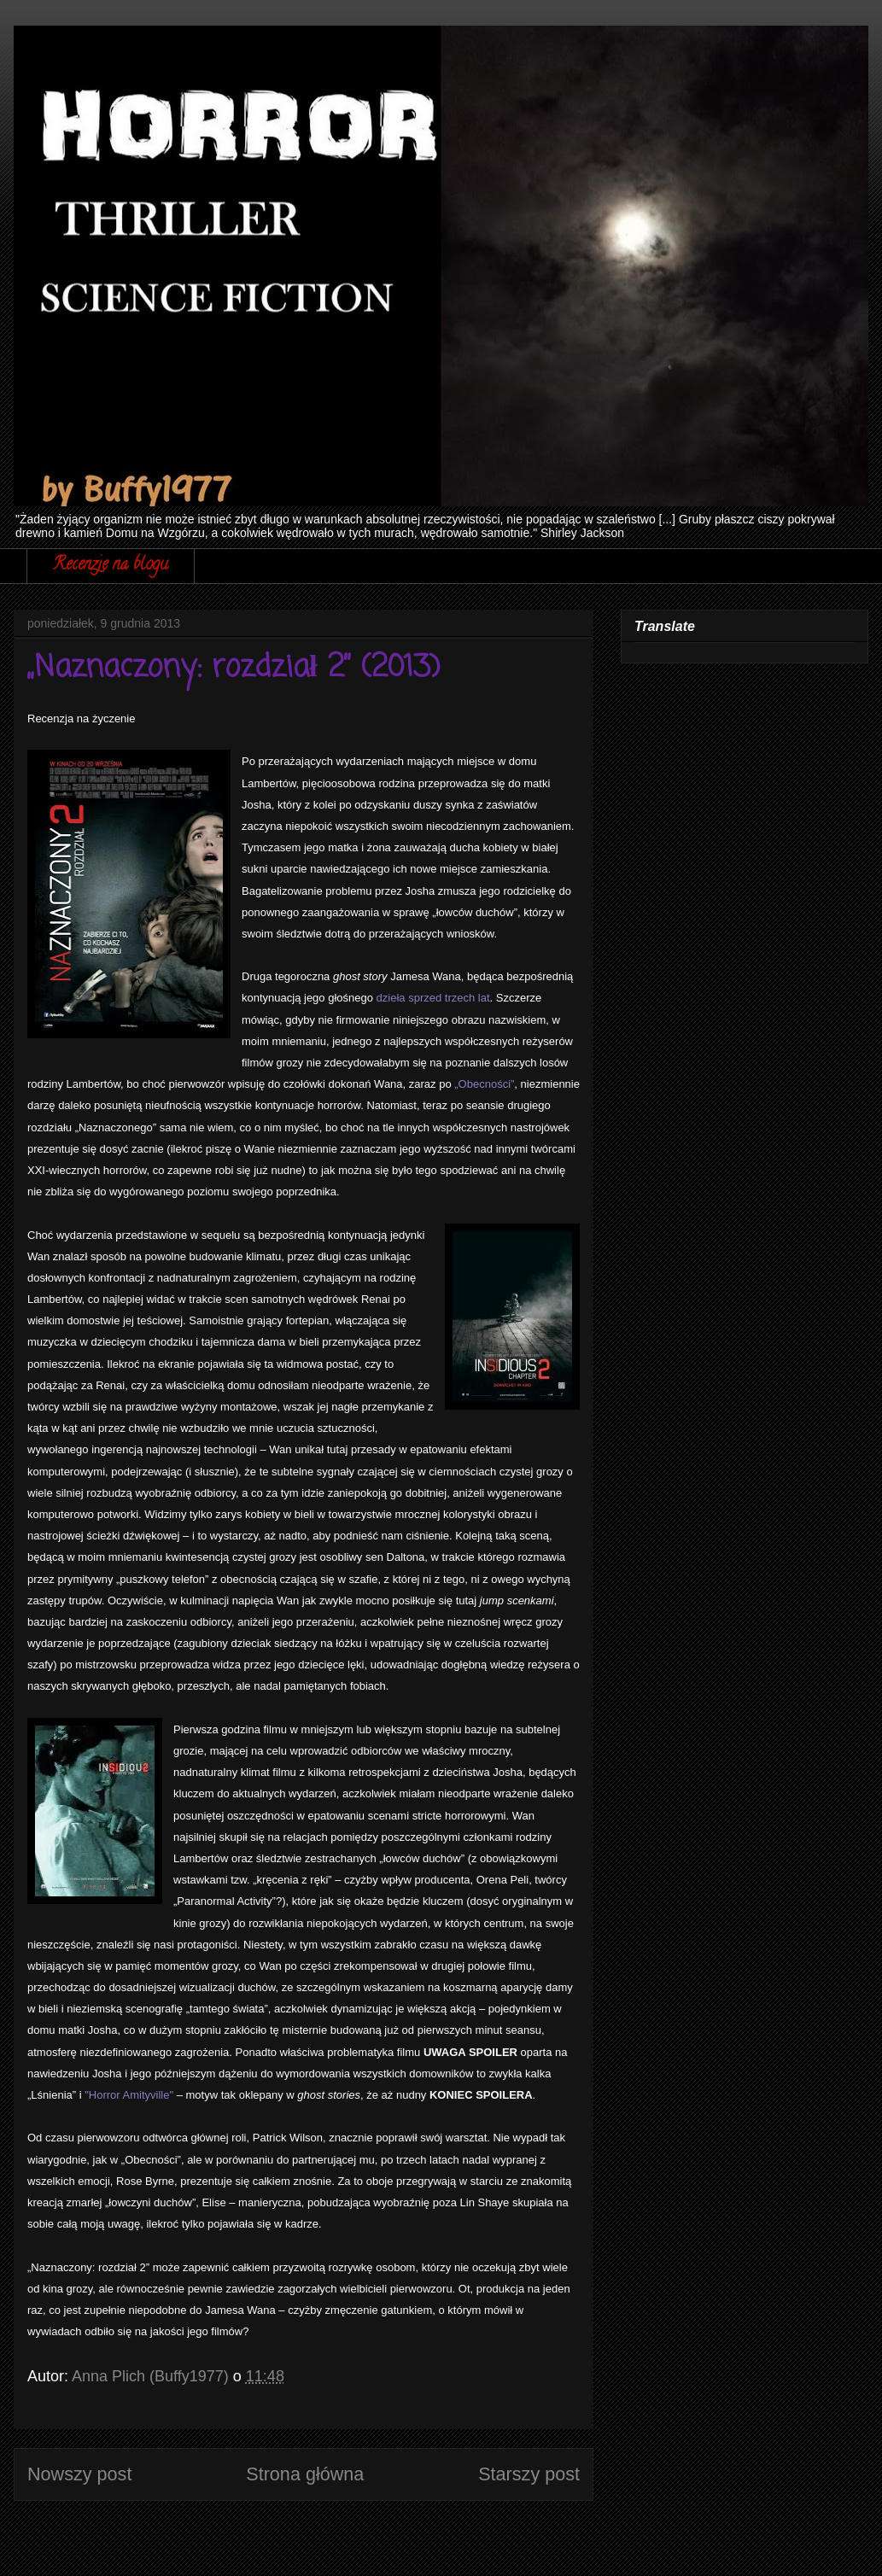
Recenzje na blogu (110, 565)
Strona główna (305, 2474)
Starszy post (529, 2474)
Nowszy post (79, 2474)
